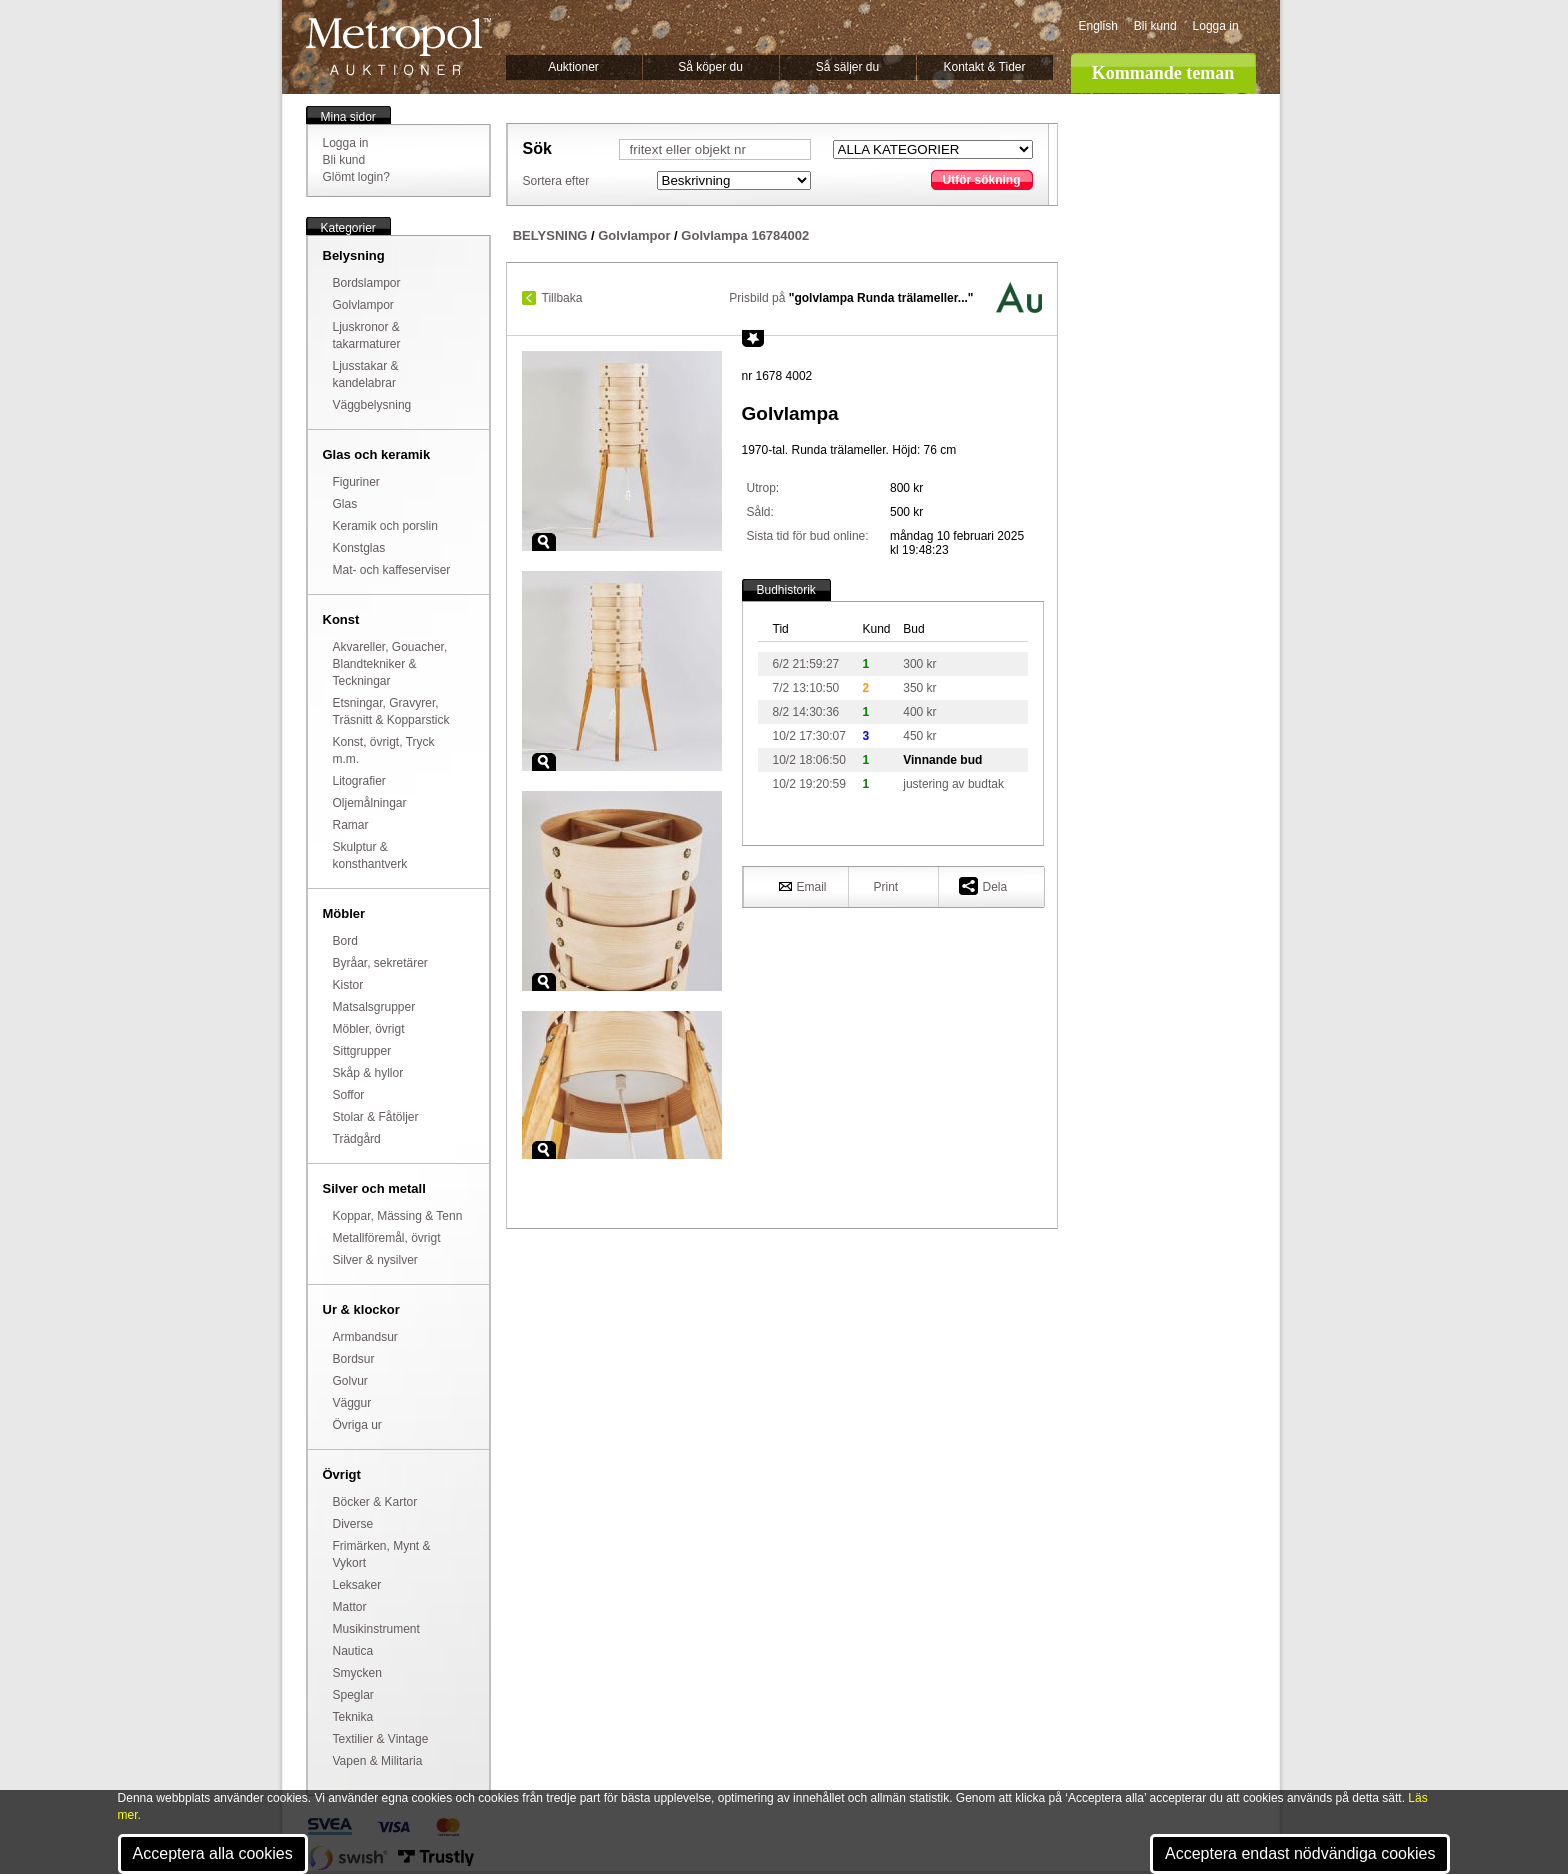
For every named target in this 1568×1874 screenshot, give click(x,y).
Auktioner (573, 67)
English (1098, 26)
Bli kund (1155, 26)
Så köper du (710, 67)
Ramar (351, 825)
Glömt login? (356, 177)
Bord (345, 941)
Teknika (353, 1717)
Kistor (348, 985)
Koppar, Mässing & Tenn (398, 1216)
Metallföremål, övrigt (387, 1238)
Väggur (352, 1403)
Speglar (353, 1695)
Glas (345, 504)
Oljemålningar (370, 803)
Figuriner (356, 482)
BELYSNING (550, 235)
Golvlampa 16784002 (745, 235)
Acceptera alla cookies (213, 1853)
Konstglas (359, 548)
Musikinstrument (376, 1629)
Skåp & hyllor (368, 1073)
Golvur (350, 1381)
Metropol (398, 46)
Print (886, 887)
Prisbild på (851, 298)
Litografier (359, 781)
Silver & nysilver (375, 1260)
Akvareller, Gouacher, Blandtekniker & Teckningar (390, 664)
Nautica (353, 1651)
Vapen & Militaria (378, 1761)
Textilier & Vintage (381, 1739)
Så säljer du (847, 67)
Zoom (544, 542)
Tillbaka (562, 298)
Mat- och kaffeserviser (392, 570)
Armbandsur (365, 1337)
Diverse (353, 1524)
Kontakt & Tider (984, 67)
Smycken (357, 1673)
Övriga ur (357, 1425)
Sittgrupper (362, 1051)
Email (803, 886)
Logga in (1216, 26)
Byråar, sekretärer (380, 963)
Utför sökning (982, 180)
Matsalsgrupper (374, 1007)
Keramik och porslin (385, 526)
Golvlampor (363, 305)
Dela (983, 885)
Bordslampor (367, 283)
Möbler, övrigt (369, 1029)
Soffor (349, 1095)
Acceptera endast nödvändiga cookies (1300, 1853)
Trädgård (357, 1139)
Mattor (350, 1607)
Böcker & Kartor (375, 1502)
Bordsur (354, 1359)
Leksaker (357, 1585)
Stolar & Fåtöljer (376, 1117)
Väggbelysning (372, 405)
